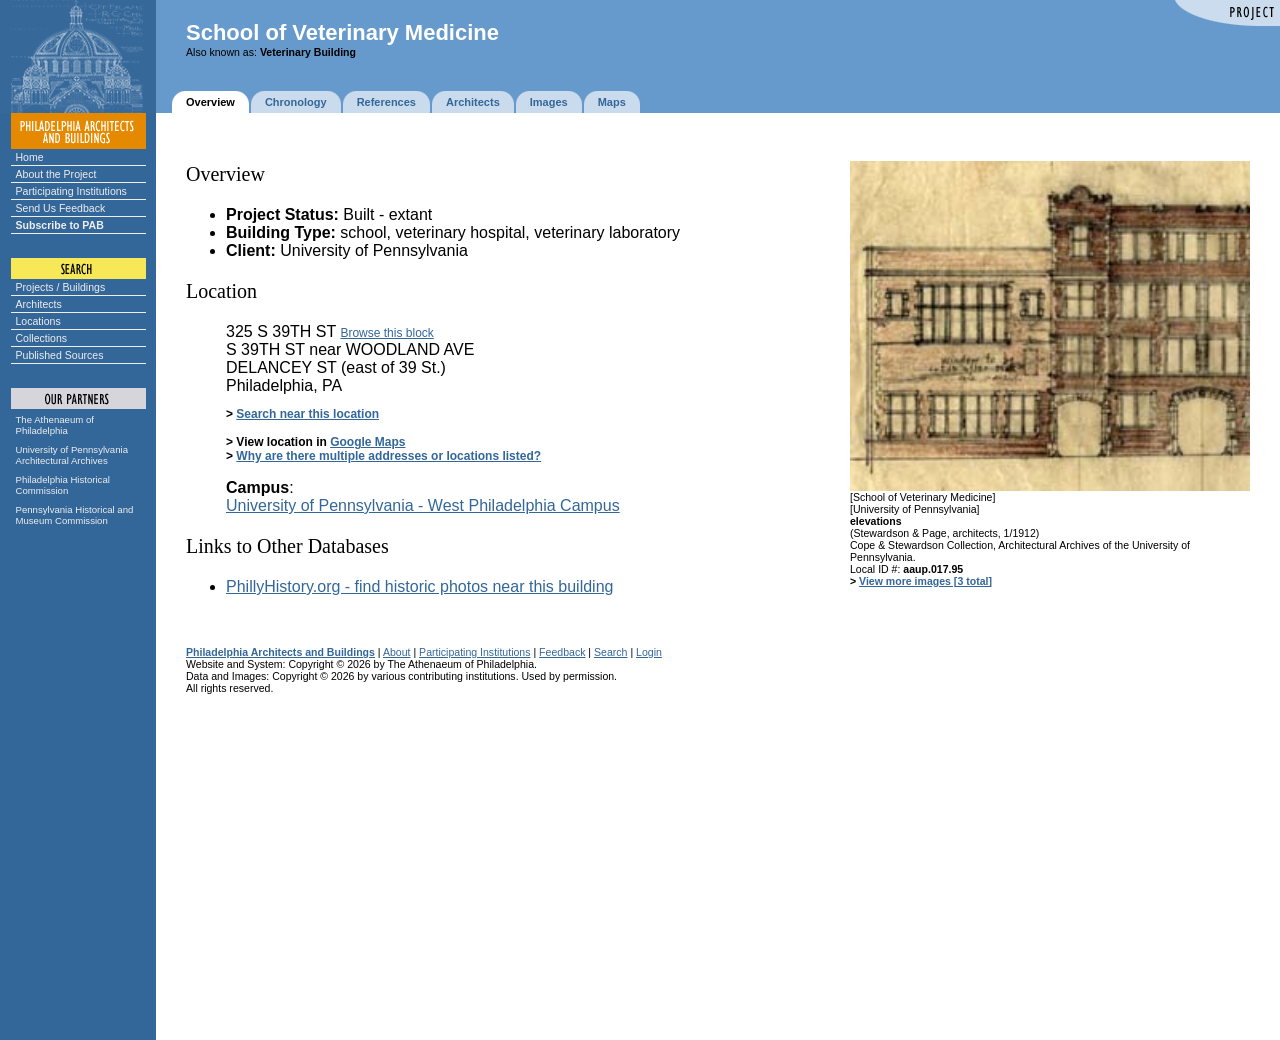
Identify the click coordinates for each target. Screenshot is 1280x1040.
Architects (39, 304)
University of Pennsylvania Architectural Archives (72, 455)
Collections (42, 338)
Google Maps (367, 442)
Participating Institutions (71, 191)
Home (30, 157)
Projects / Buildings (61, 287)
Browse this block (386, 333)
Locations (38, 321)
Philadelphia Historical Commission (63, 485)
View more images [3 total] (925, 581)
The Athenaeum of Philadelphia (55, 425)
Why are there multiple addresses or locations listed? (388, 456)
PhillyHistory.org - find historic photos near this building (419, 586)
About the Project (56, 174)
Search (610, 652)
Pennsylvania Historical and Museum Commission (75, 515)
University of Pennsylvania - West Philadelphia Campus (423, 505)
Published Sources (60, 355)
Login (649, 652)
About (397, 652)
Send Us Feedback (61, 208)
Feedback (562, 652)
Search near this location (307, 414)
